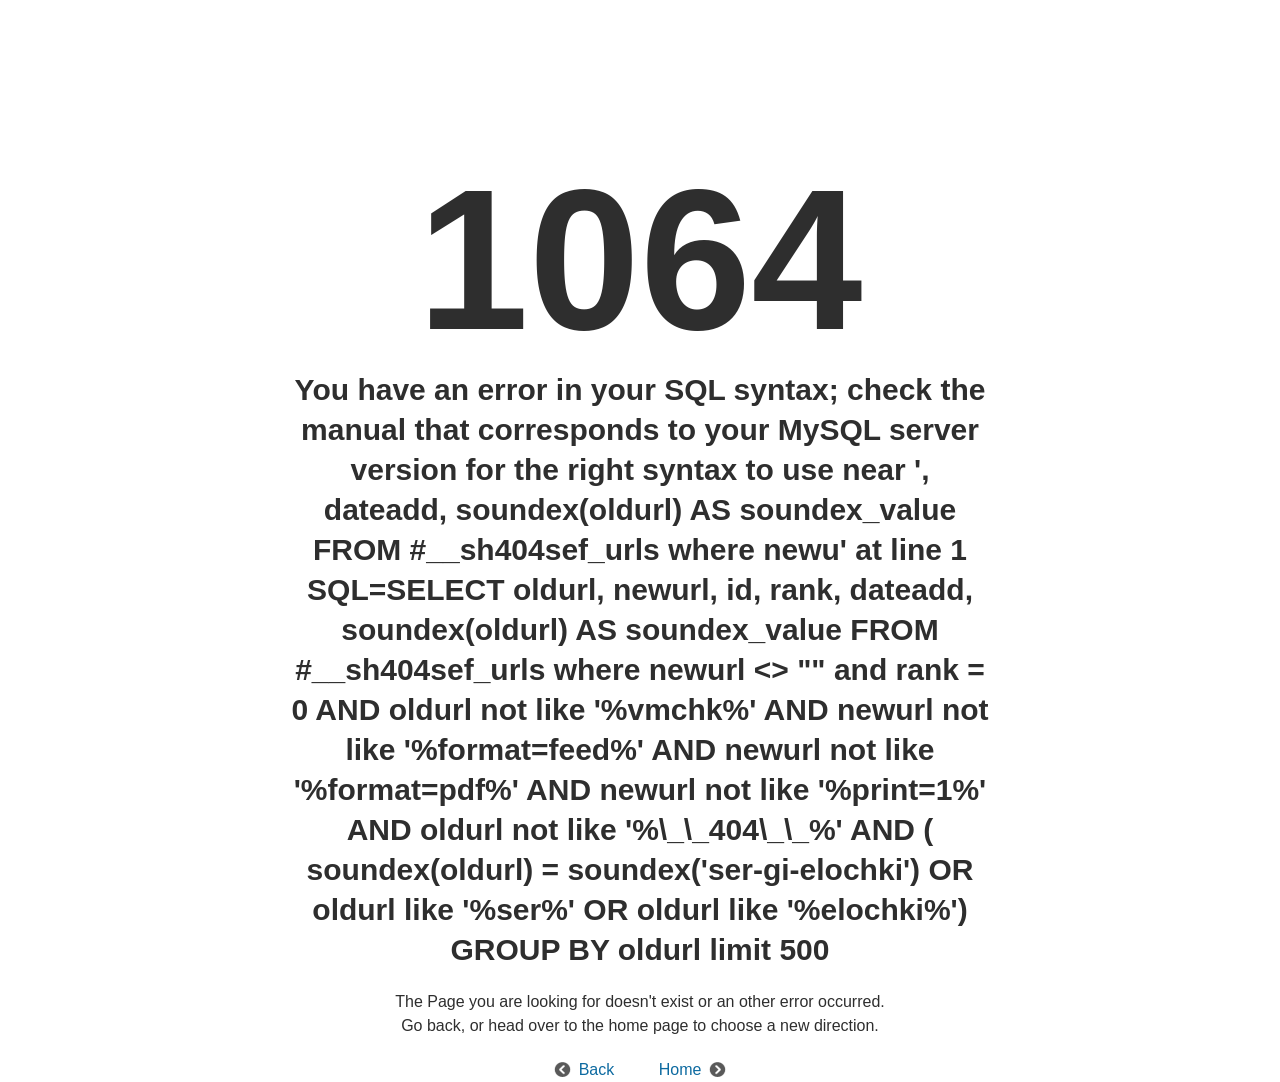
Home (680, 1069)
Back (597, 1069)
